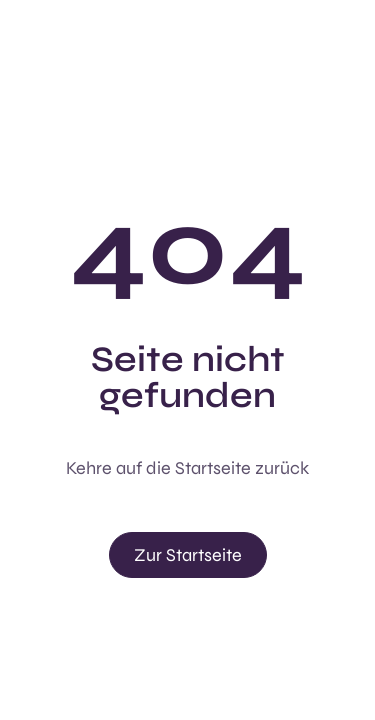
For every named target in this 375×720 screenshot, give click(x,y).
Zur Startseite (188, 555)
